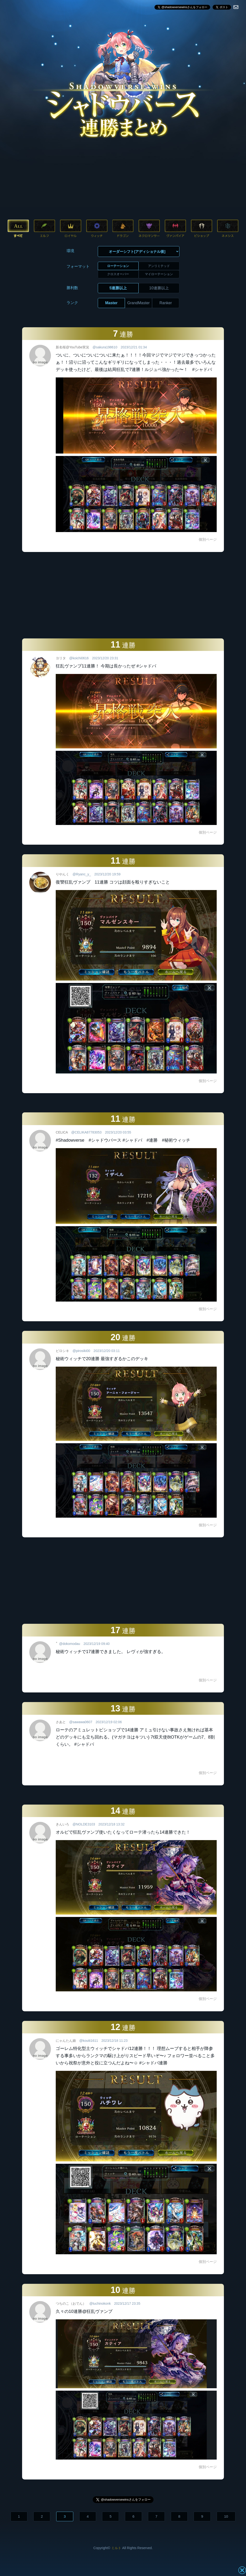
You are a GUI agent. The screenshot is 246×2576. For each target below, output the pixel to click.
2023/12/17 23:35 (127, 2303)
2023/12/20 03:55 (118, 1132)
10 (226, 2516)
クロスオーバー (118, 274)
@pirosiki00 (81, 1351)
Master (111, 303)
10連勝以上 (159, 288)
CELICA (62, 1132)
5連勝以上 (118, 288)
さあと (61, 1722)
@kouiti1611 (88, 2041)
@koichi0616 (79, 658)
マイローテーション (159, 274)
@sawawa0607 (80, 1722)
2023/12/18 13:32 (111, 1824)
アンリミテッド (159, 266)
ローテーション (118, 266)
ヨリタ (61, 658)
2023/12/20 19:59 (107, 874)
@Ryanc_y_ (82, 874)
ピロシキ (62, 1351)
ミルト (116, 2548)
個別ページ (208, 539)
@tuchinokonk (100, 2303)
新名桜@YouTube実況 (72, 347)
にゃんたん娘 (66, 2041)
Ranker (166, 303)
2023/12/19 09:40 (96, 1644)
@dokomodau (69, 1644)
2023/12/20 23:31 (105, 658)
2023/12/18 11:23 (114, 2041)
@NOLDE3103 (84, 1824)
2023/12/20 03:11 (106, 1351)
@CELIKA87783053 (86, 1132)
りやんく (62, 874)
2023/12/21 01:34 (134, 347)
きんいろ (62, 1824)
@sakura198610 (104, 347)
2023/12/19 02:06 (109, 1722)
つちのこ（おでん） (71, 2303)
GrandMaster (138, 303)
